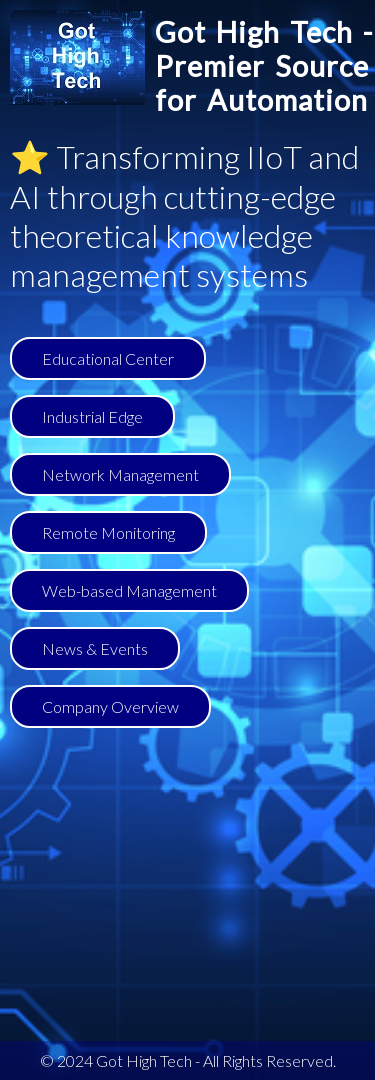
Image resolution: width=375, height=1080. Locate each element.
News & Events (95, 648)
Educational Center (108, 358)
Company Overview (110, 706)
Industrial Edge (92, 416)
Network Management (120, 474)
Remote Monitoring (108, 532)
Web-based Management (129, 590)
